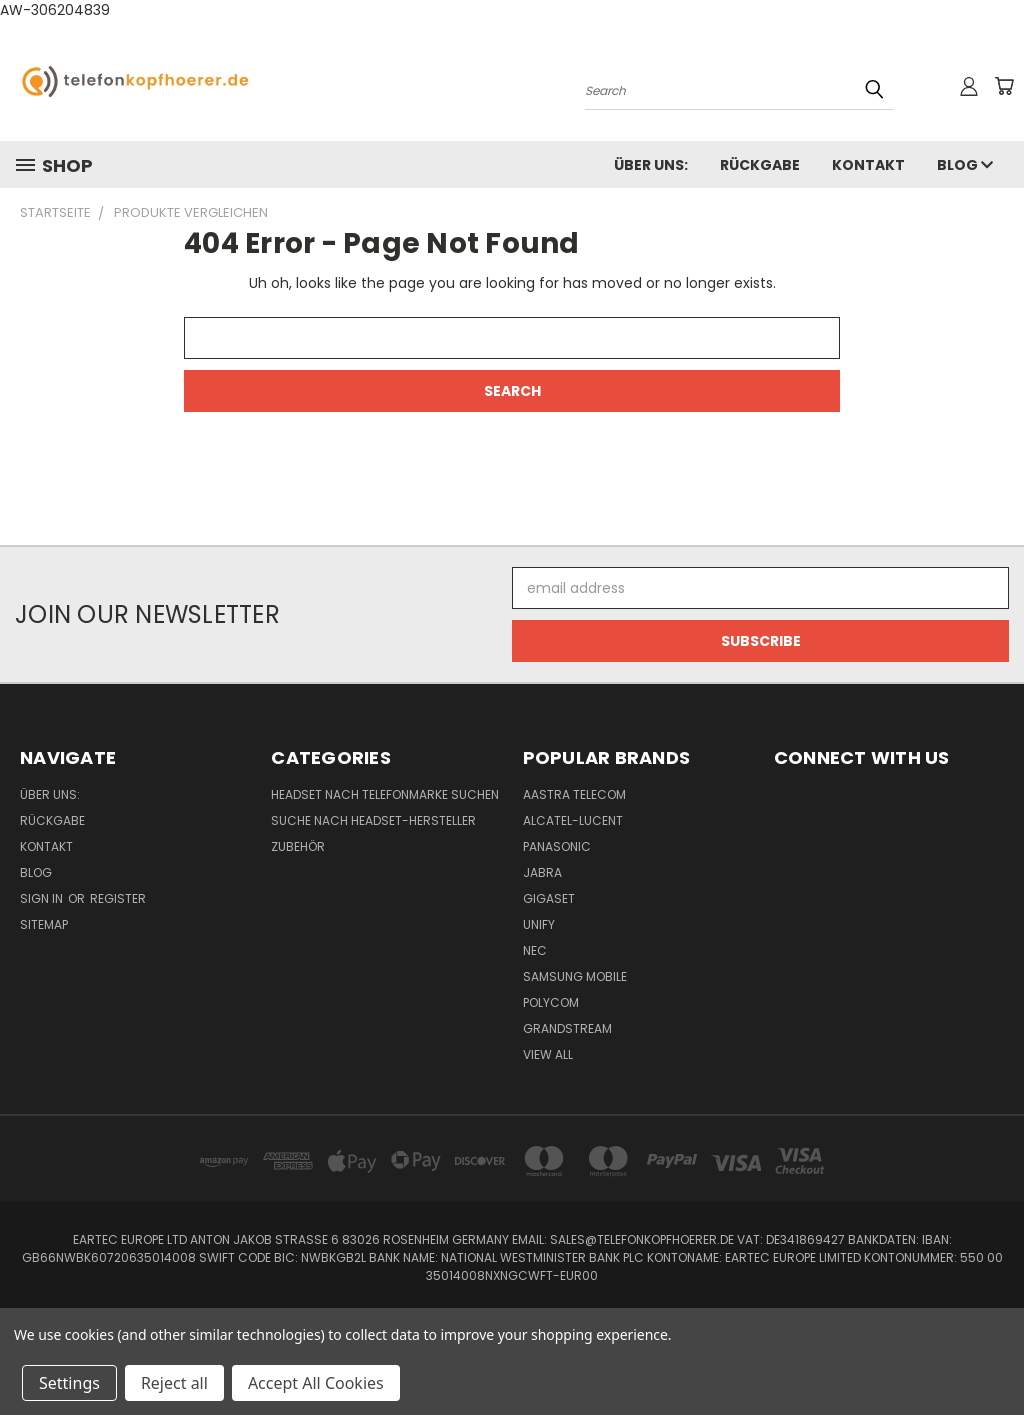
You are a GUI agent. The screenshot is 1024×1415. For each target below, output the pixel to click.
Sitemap (44, 924)
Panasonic (557, 846)
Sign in (43, 898)
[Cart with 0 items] (1004, 86)
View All (548, 1054)
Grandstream (567, 1028)
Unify (539, 924)
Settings (69, 1383)
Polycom (551, 1002)
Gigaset (549, 898)
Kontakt (868, 165)
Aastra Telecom (574, 794)
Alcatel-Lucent (573, 820)
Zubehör (298, 846)
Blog (965, 165)
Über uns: (651, 165)
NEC (535, 950)
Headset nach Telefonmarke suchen (385, 794)
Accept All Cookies (316, 1383)
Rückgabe (760, 165)
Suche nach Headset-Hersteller (373, 820)
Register (118, 898)
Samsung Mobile (575, 976)
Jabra (542, 872)
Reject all (174, 1383)
